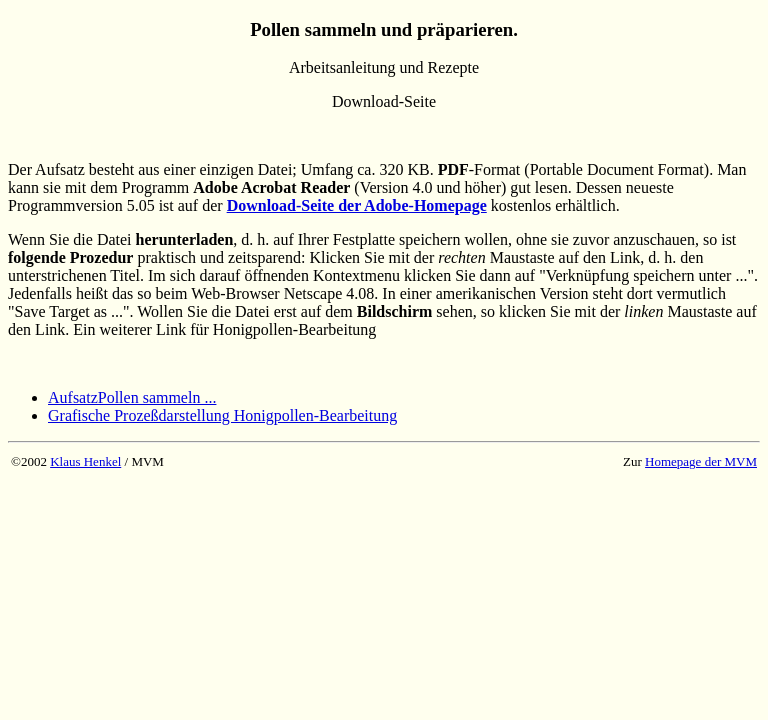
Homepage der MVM (701, 461)
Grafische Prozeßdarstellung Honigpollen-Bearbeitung (222, 415)
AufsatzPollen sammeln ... (132, 397)
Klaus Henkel (85, 461)
